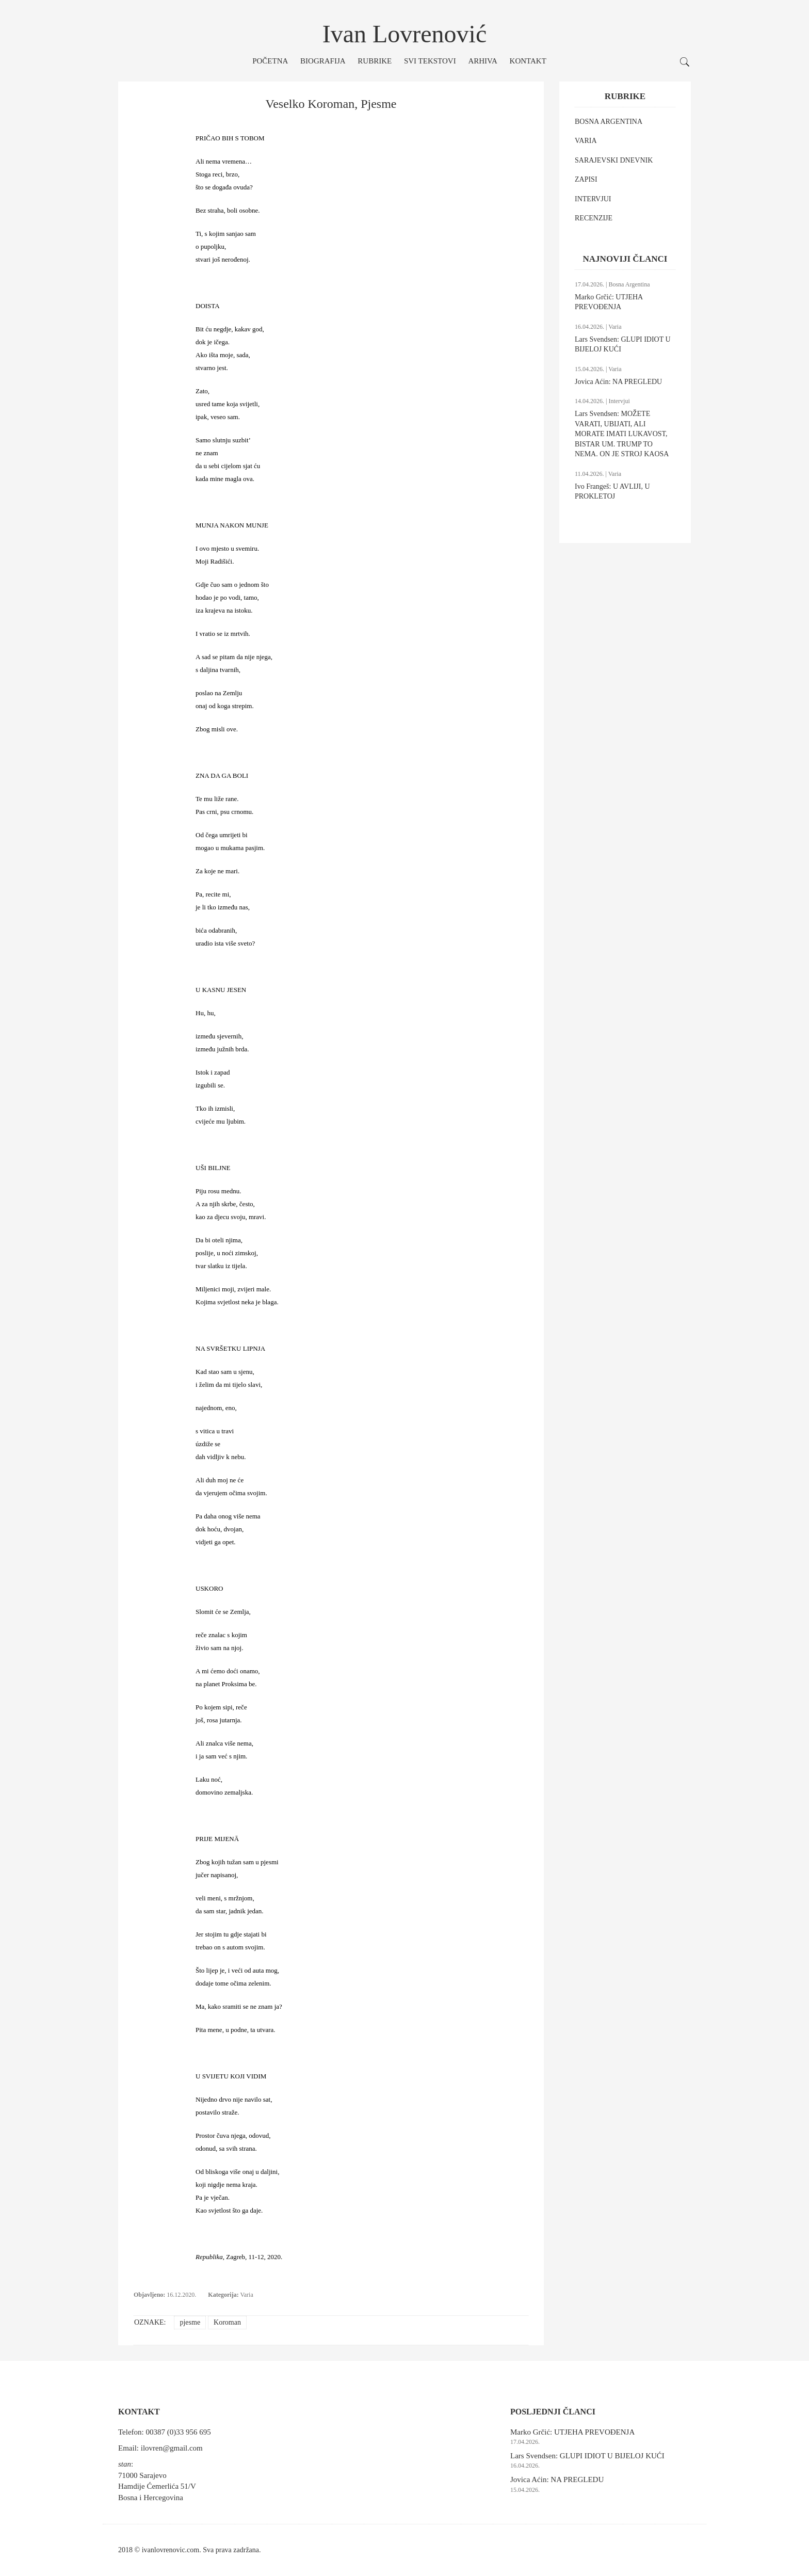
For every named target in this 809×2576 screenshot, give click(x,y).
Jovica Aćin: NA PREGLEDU (618, 382)
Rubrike (375, 61)
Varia (246, 2294)
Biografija (323, 61)
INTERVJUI (593, 199)
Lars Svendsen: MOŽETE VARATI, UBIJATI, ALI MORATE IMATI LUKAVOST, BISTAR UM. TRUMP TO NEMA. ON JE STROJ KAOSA (622, 434)
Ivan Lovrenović (404, 33)
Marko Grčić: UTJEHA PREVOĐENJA (572, 2432)
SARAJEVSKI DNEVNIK (614, 160)
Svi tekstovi (430, 61)
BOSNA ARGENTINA (608, 121)
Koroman (227, 2322)
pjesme (190, 2322)
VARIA (586, 141)
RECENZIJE (593, 218)
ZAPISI (586, 179)
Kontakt (528, 61)
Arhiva (482, 61)
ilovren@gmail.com (172, 2448)
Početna (270, 61)
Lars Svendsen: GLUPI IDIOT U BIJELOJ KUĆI (587, 2456)
